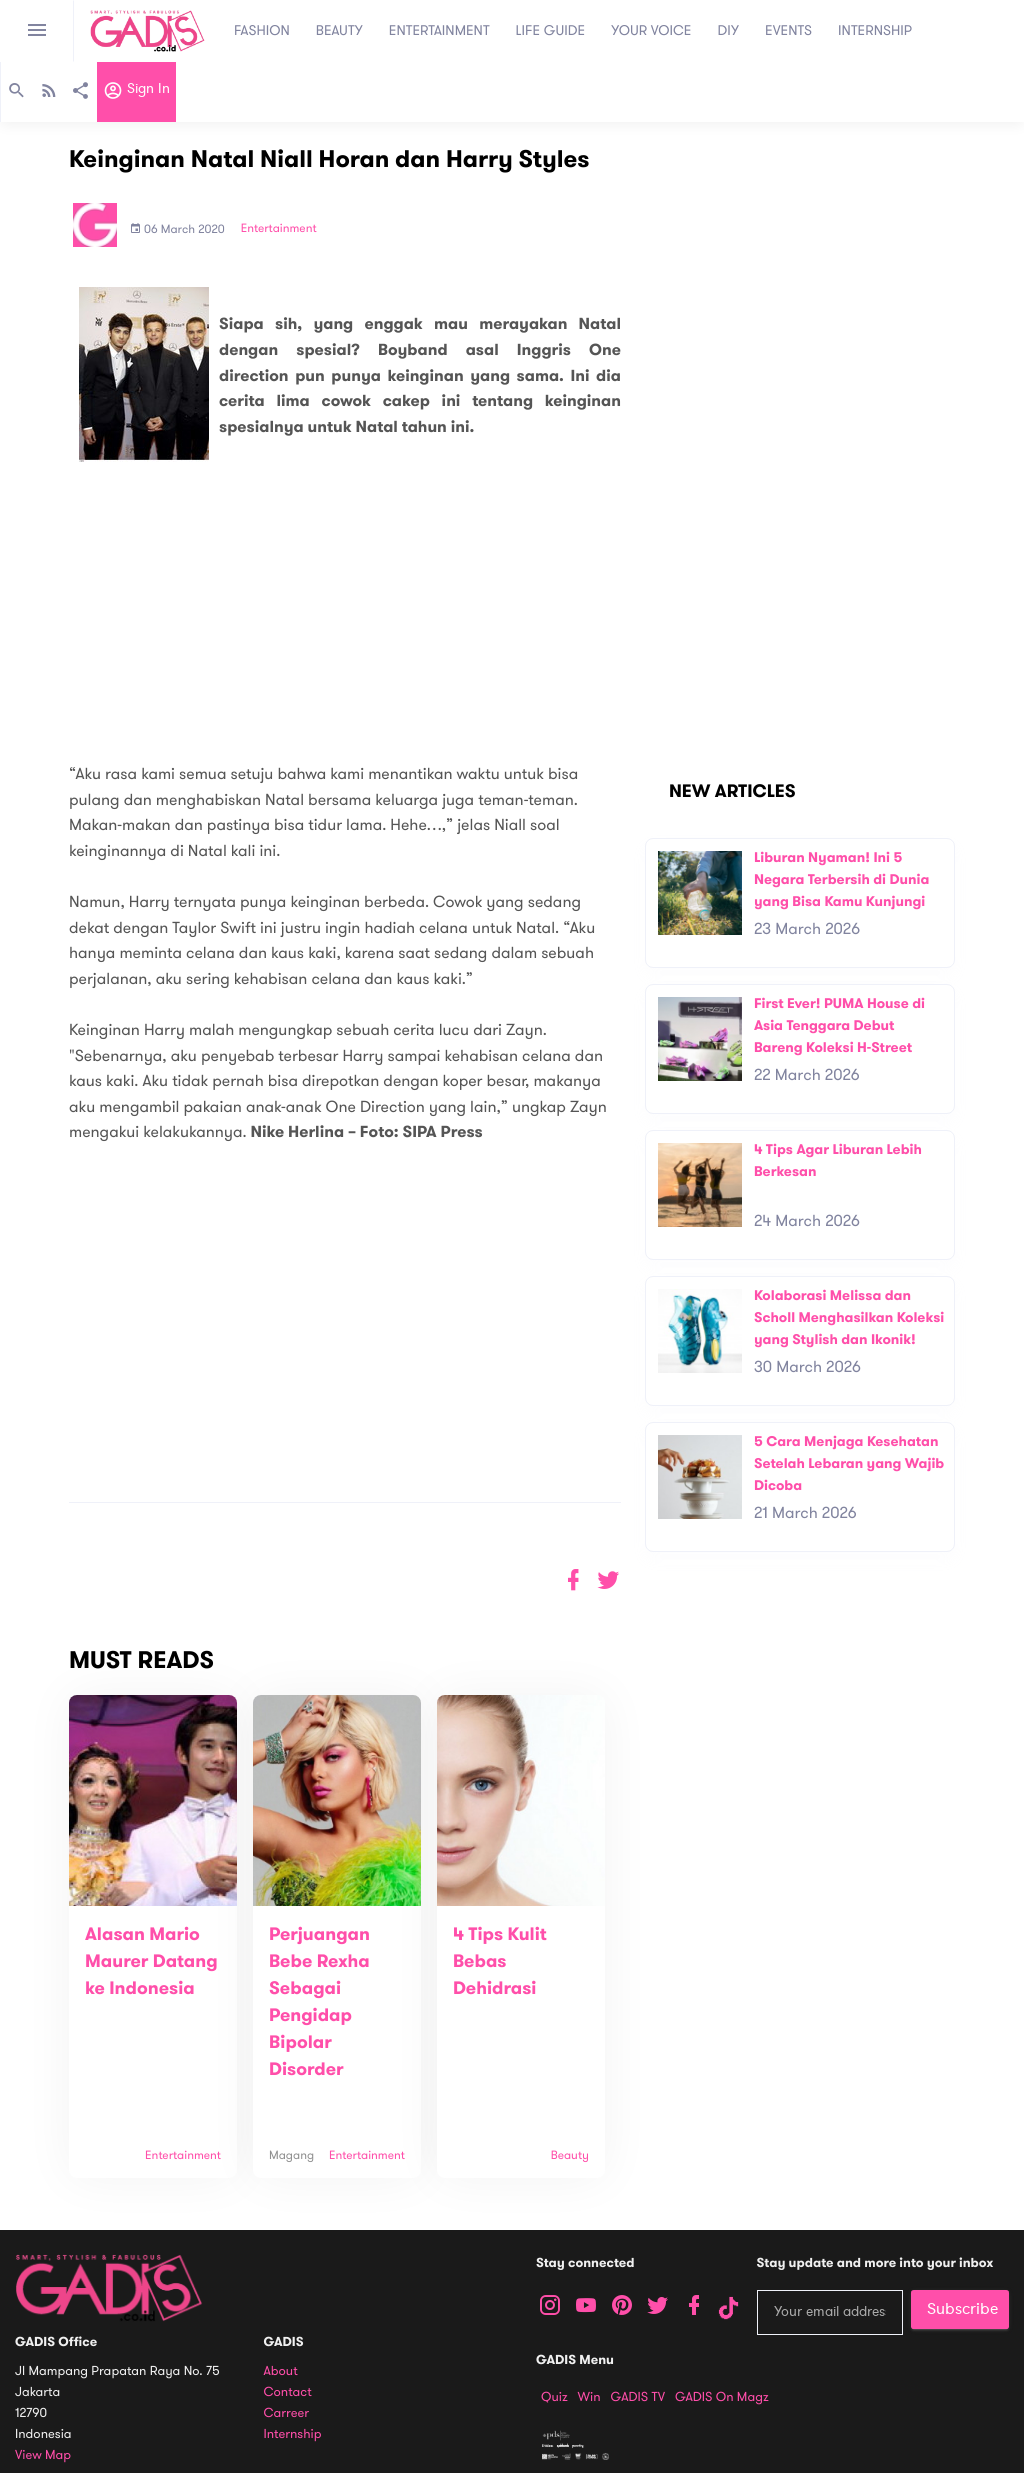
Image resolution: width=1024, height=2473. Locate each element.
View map (43, 2455)
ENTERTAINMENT (439, 30)
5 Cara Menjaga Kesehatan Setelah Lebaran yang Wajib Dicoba (849, 1463)
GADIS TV (638, 2397)
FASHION (262, 30)
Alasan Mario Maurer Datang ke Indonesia (151, 1962)
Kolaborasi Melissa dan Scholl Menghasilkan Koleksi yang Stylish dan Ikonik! (849, 1317)
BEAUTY (339, 30)
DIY (729, 30)
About (281, 2371)
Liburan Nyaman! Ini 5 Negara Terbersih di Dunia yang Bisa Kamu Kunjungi (841, 879)
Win (589, 2397)
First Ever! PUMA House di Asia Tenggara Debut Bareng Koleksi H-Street (839, 1025)
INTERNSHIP (875, 30)
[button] (608, 1580)
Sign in (136, 93)
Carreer (287, 2413)
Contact (288, 2392)
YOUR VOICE (651, 30)
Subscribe (962, 2309)
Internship (293, 2434)
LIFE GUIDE (551, 30)
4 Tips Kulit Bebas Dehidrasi (500, 1962)
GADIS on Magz (722, 2397)
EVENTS (788, 30)
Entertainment (279, 229)
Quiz (554, 2397)
